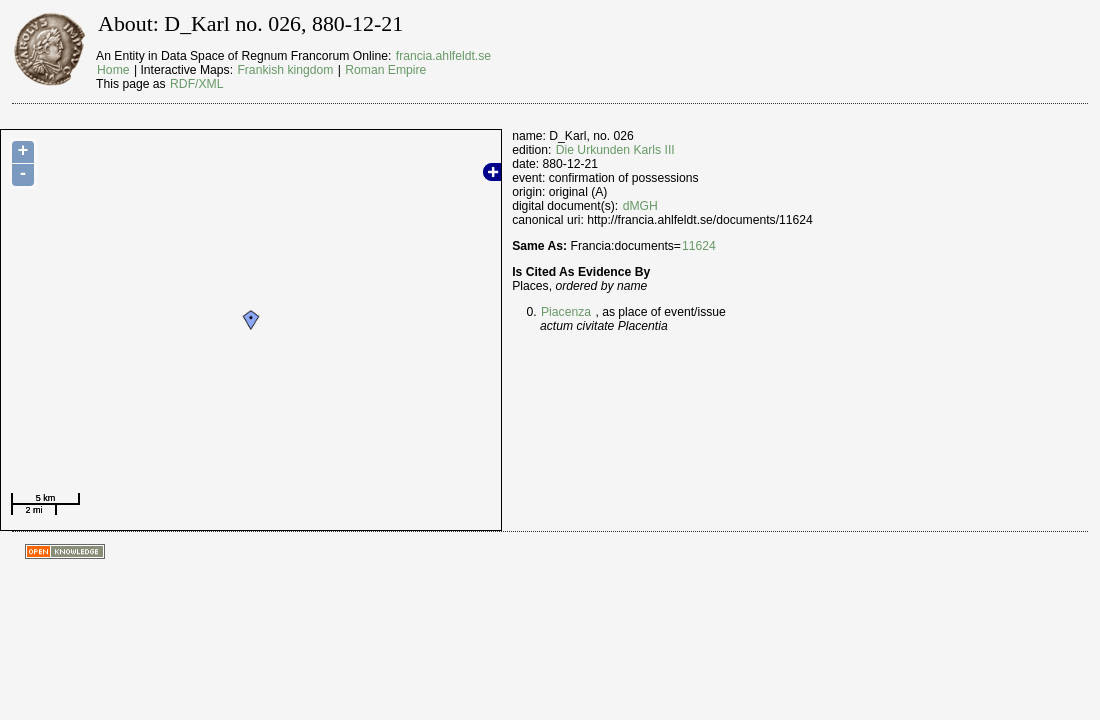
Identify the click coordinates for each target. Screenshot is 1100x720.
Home (113, 70)
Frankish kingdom (285, 70)
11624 (699, 246)
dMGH (640, 206)
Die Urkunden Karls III (615, 150)
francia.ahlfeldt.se (443, 56)
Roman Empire (385, 70)
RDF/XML (196, 84)
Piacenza (566, 312)
